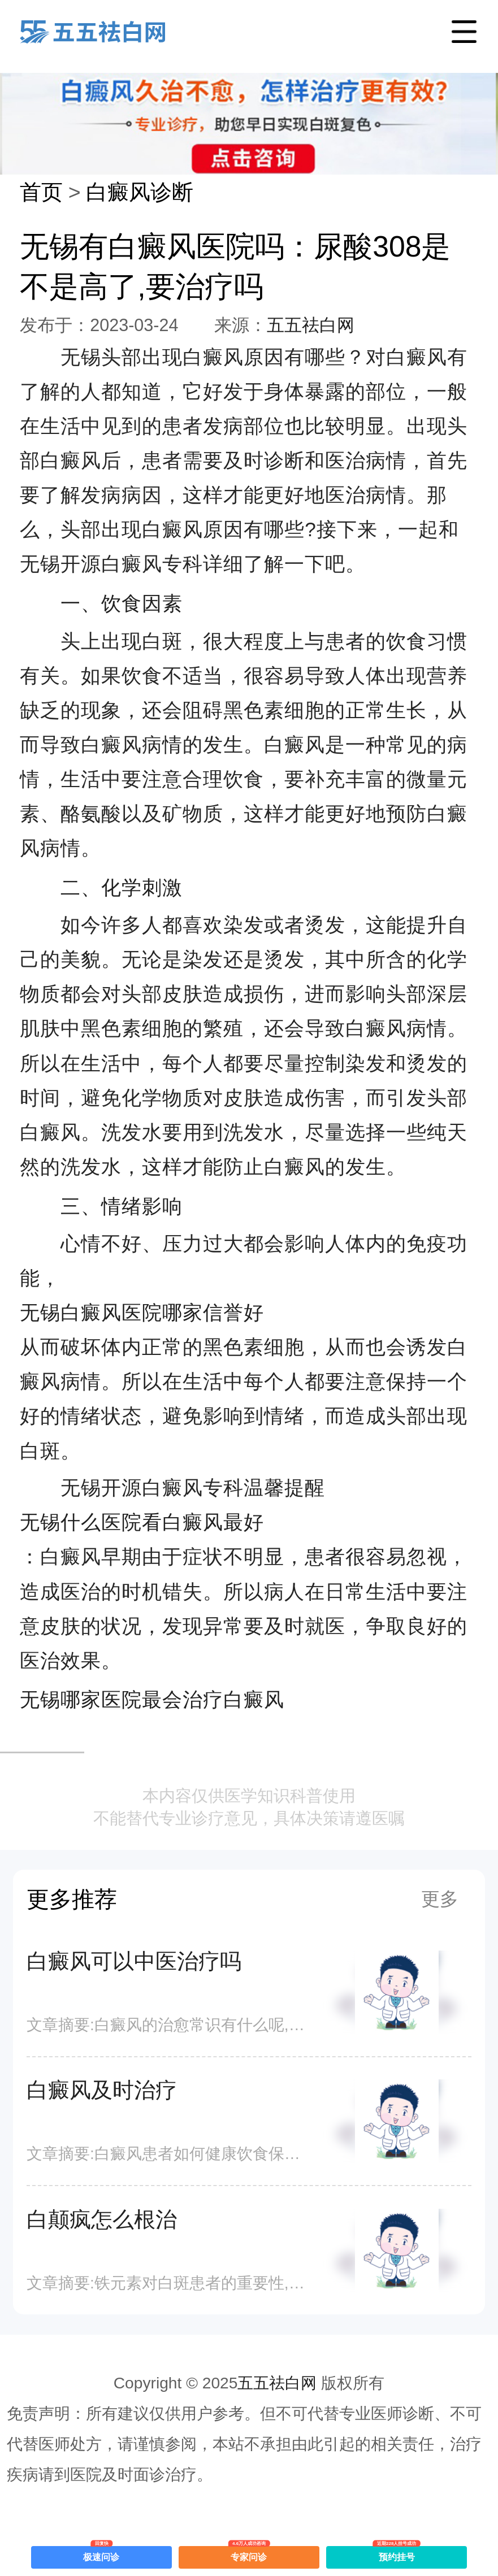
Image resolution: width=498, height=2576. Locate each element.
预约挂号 (396, 2554)
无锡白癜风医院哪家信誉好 (142, 1312)
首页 (41, 192)
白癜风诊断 (139, 192)
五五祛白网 (310, 325)
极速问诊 (101, 2554)
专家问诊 (249, 2554)
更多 (439, 1898)
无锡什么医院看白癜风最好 (142, 1522)
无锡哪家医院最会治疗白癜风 (152, 1699)
